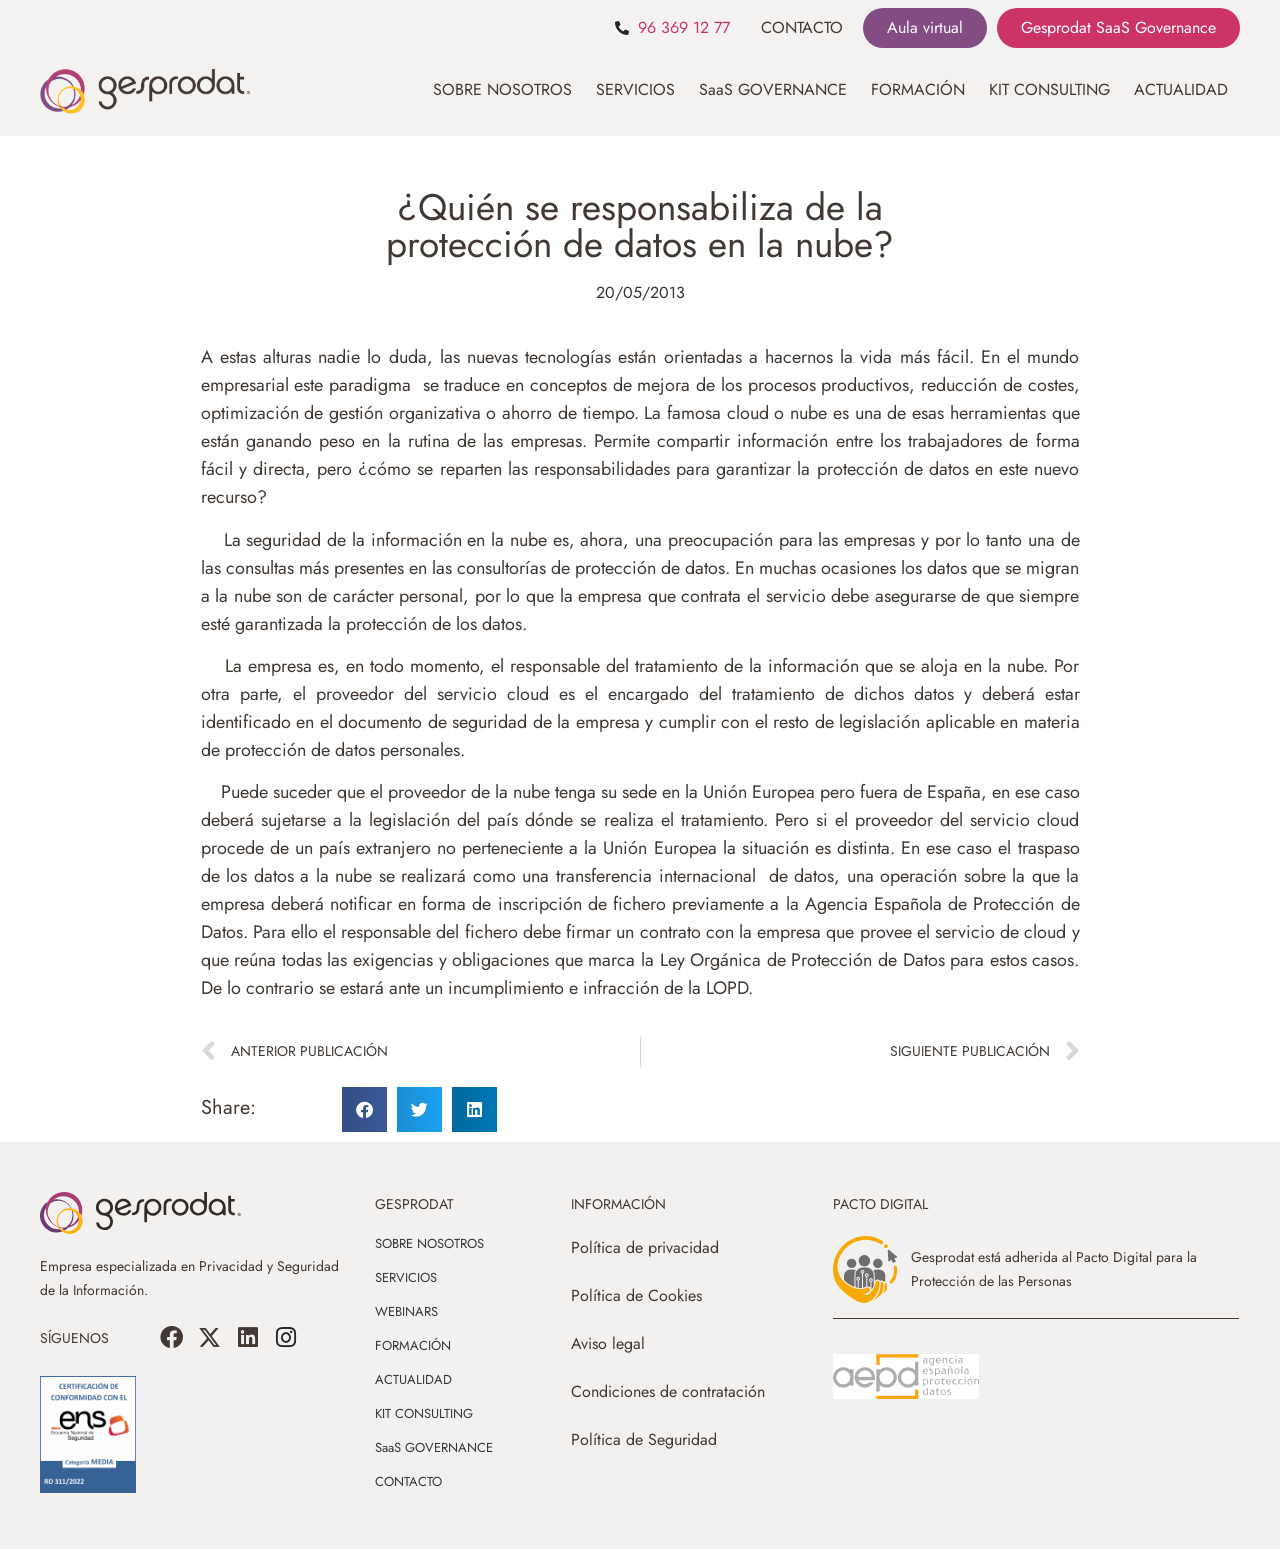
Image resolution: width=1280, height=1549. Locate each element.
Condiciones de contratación (668, 1391)
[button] (364, 1109)
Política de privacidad (645, 1247)
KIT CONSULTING (1049, 89)
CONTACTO (802, 27)
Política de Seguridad (644, 1439)
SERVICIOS (635, 89)
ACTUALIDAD (1181, 89)
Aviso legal (608, 1343)
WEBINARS (406, 1311)
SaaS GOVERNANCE (773, 89)
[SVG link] (906, 1377)
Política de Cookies (636, 1295)
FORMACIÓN (918, 89)
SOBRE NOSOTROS (502, 89)
